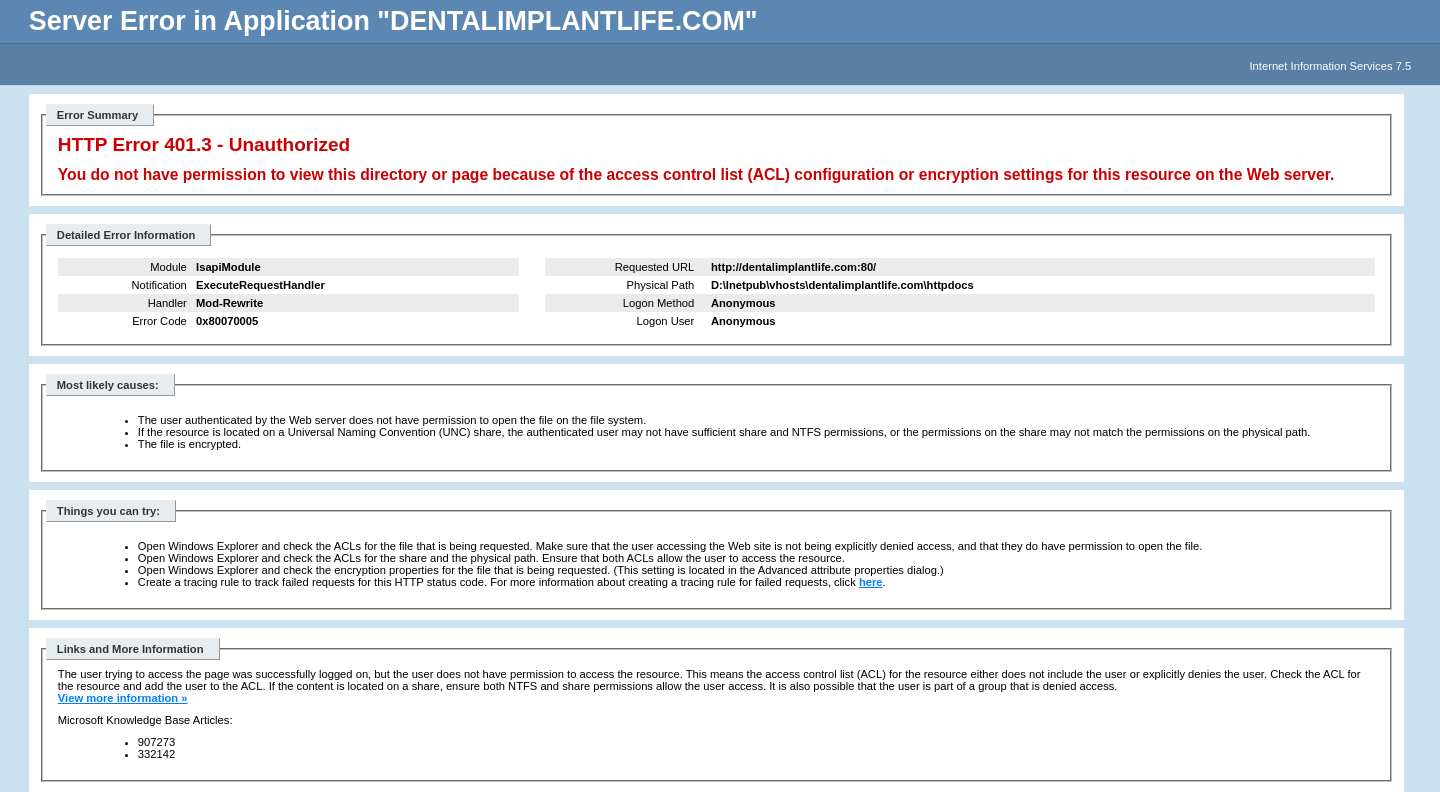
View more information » (123, 698)
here (871, 582)
